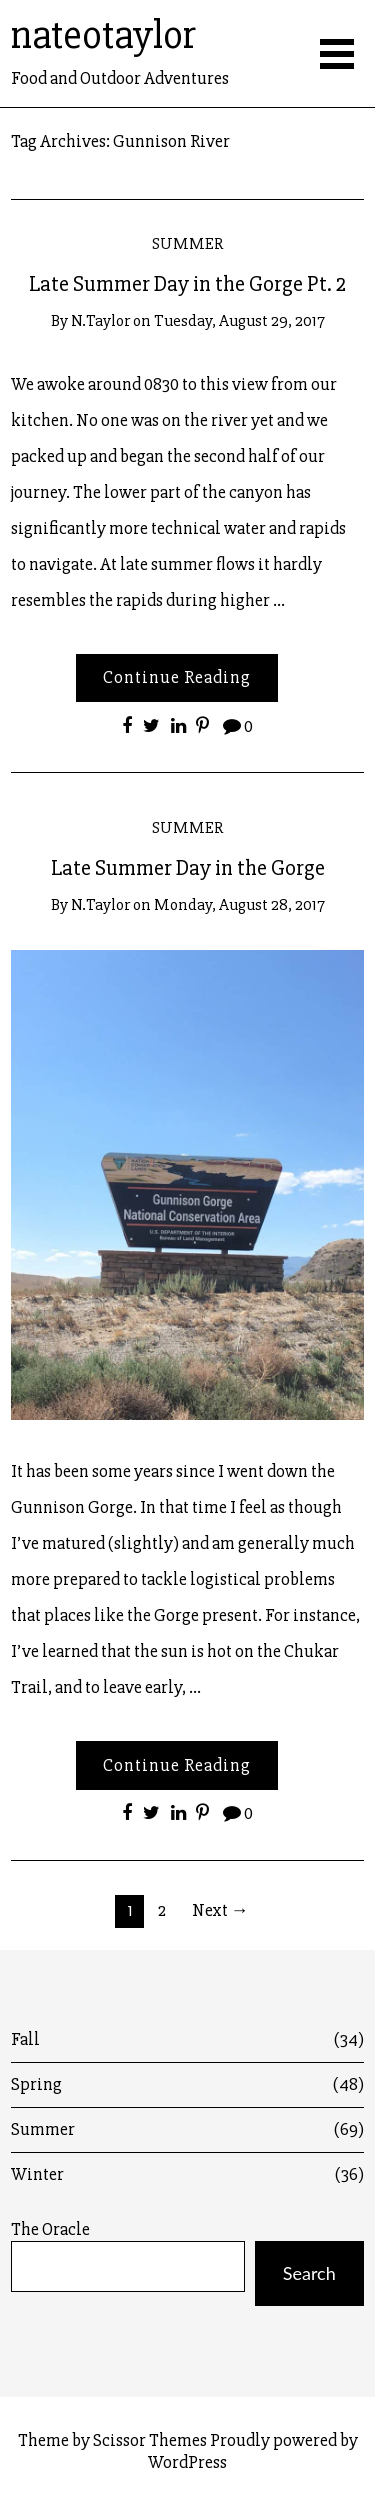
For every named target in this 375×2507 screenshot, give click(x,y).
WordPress (187, 2462)
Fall (187, 2039)
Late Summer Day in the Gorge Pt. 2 (187, 284)
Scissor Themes (150, 2440)
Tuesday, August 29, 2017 (239, 320)
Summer (187, 243)
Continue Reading (177, 677)
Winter (187, 2174)
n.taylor (100, 320)
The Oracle (50, 2229)
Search (309, 2273)
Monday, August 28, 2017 (239, 904)
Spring (187, 2084)
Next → (220, 1910)
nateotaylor (103, 35)
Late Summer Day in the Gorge (188, 868)
